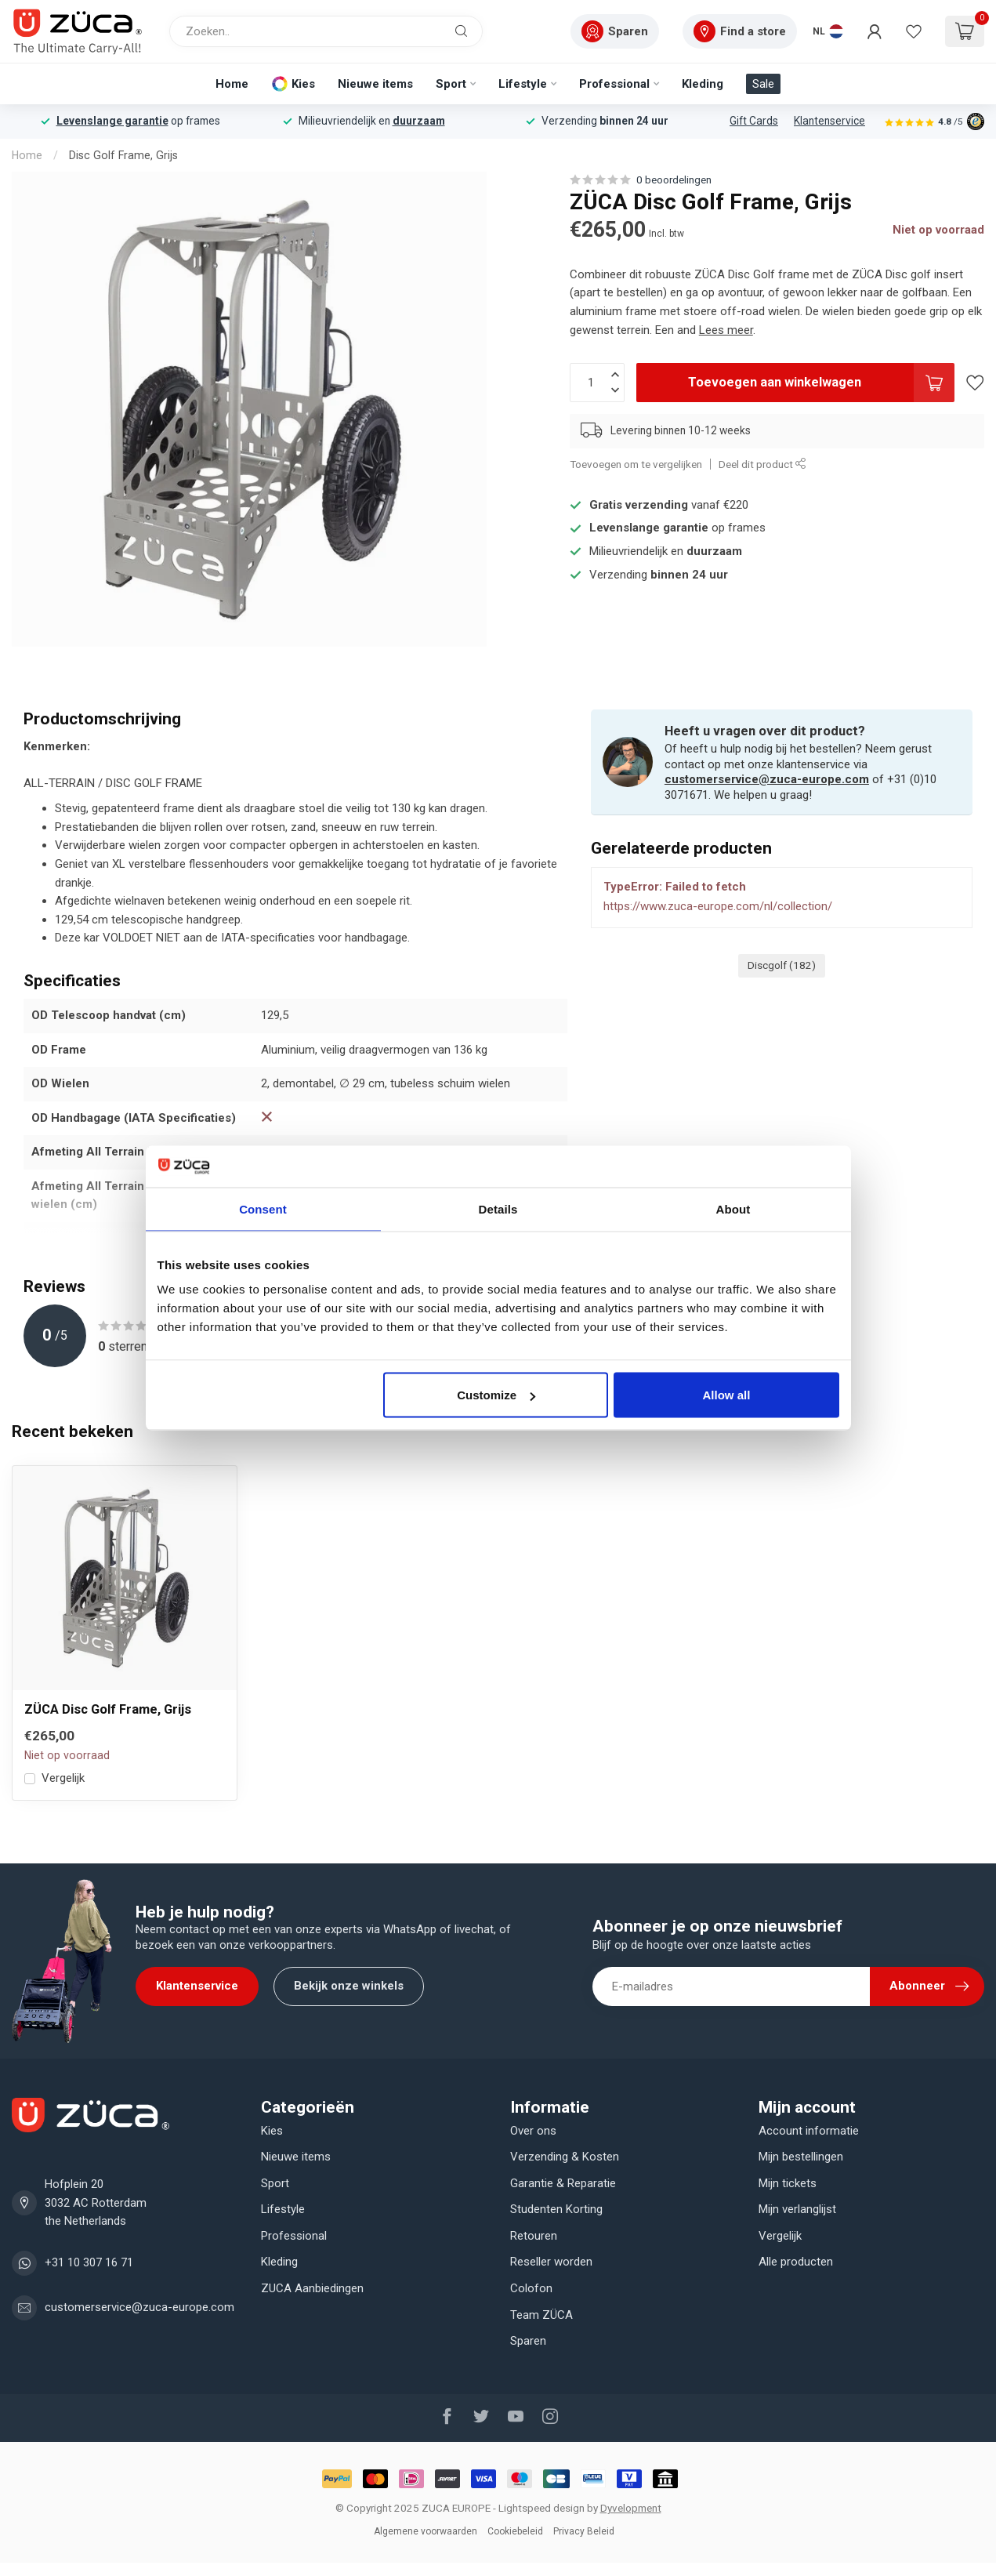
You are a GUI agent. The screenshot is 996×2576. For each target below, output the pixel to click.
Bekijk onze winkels (349, 1986)
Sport (451, 84)
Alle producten (796, 2262)
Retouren (533, 2236)
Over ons (533, 2131)
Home (231, 84)
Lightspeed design (541, 2508)
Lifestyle (522, 84)
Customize (496, 1395)
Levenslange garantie (112, 120)
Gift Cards (754, 120)
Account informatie (809, 2131)
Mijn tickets (788, 2183)
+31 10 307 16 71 (89, 2262)
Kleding (702, 84)
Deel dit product (762, 464)
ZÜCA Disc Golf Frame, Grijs (107, 1709)
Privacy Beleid (583, 2531)
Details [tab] (498, 1208)
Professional (614, 84)
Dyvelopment (630, 2508)
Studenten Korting (556, 2209)
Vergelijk (63, 1778)
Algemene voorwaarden (425, 2531)
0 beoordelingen (674, 179)
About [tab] (733, 1208)
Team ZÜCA (541, 2315)
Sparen (528, 2341)
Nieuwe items (375, 84)
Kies (303, 84)
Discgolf (782, 965)
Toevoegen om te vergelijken (636, 464)
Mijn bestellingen (801, 2157)
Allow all (727, 1395)
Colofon (531, 2288)
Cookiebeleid (515, 2531)
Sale (763, 84)
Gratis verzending (638, 505)
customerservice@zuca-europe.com (767, 779)
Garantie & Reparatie (563, 2183)
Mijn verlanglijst (797, 2209)
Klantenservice (829, 120)
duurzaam (419, 120)
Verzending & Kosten (564, 2157)
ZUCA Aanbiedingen (312, 2288)
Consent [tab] (263, 1208)
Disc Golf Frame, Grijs (123, 155)
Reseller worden (551, 2262)
